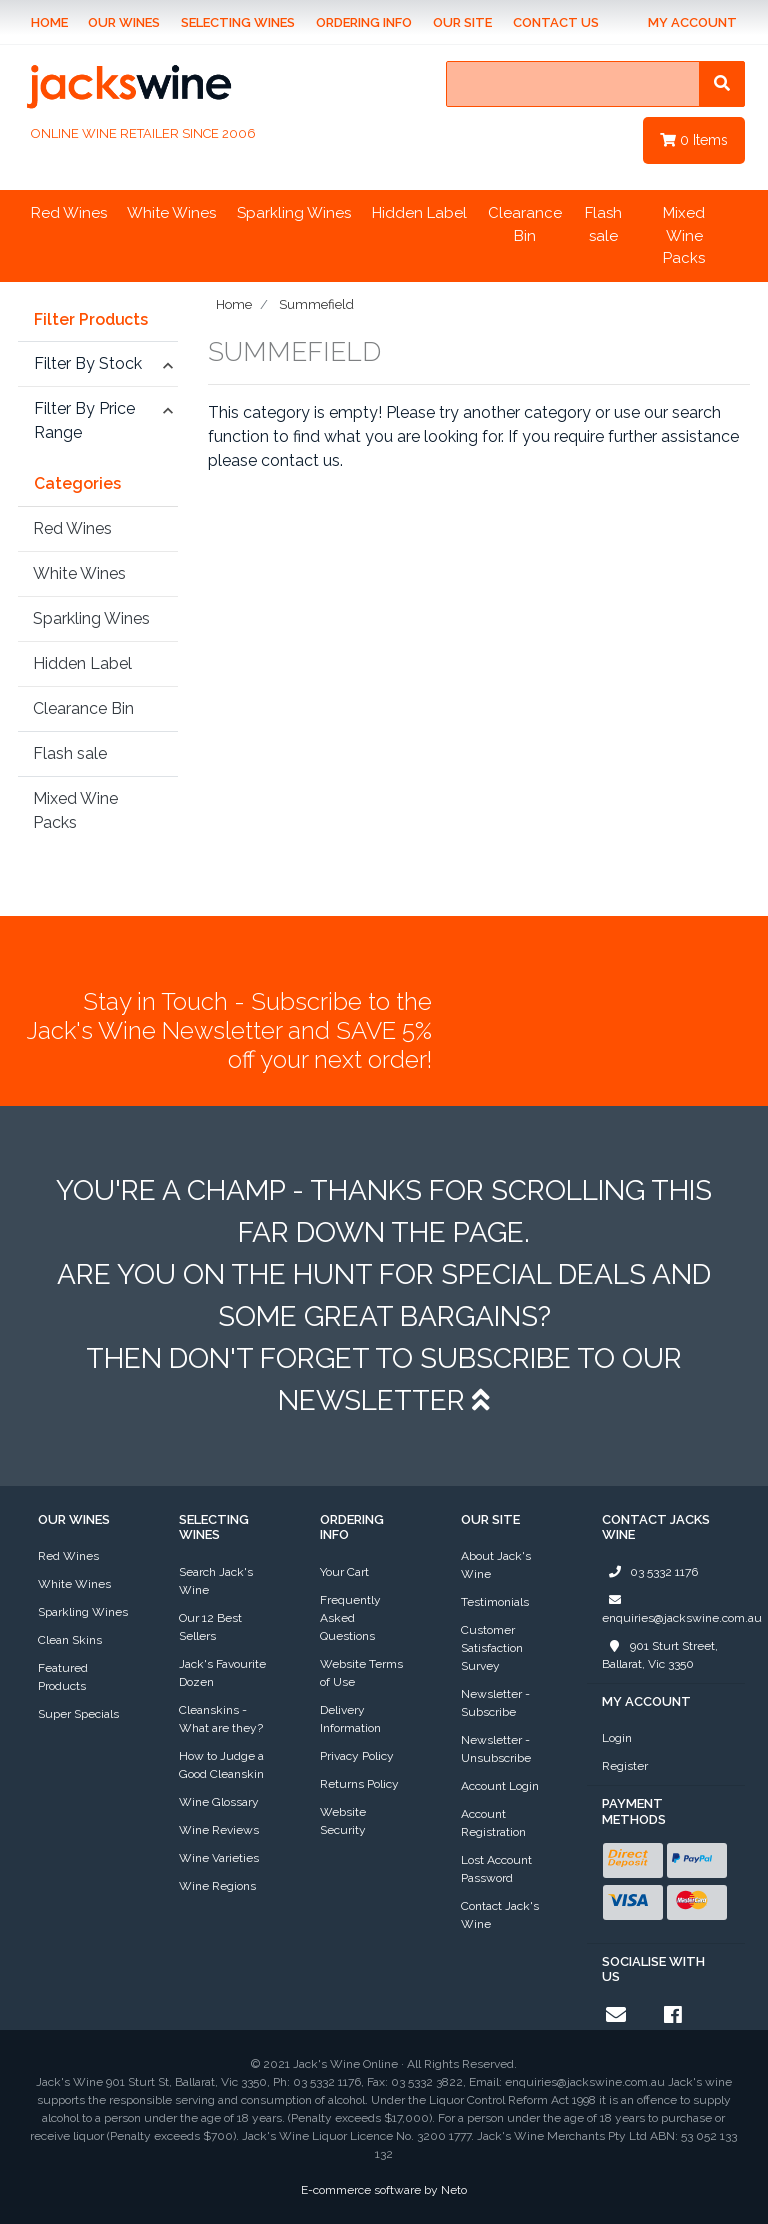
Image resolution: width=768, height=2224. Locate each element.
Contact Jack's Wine (500, 1915)
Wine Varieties (219, 1858)
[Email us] (616, 2015)
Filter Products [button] (91, 320)
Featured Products (63, 1677)
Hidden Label (419, 213)
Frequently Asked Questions (350, 1618)
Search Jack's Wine (216, 1581)
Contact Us (556, 22)
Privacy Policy (357, 1756)
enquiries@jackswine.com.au (682, 1608)
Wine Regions (217, 1886)
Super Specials (78, 1714)
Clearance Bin (525, 224)
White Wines (171, 213)
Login (617, 1738)
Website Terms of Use (361, 1673)
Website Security (343, 1821)
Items (694, 140)
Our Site (462, 22)
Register (625, 1766)
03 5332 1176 (650, 1572)
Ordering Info (364, 22)
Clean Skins (70, 1640)
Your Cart (344, 1572)
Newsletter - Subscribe (495, 1703)
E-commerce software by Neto (384, 2190)
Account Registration (493, 1823)
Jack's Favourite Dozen (222, 1673)
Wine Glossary (219, 1802)
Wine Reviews (219, 1830)
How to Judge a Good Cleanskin (221, 1765)
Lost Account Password (496, 1869)
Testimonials (495, 1602)
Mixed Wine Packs (684, 235)
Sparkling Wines (294, 213)
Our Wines (124, 22)
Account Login (500, 1786)
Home (49, 22)
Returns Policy (359, 1784)
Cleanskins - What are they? (221, 1719)
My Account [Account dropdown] (692, 22)
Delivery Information (350, 1719)
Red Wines (69, 213)
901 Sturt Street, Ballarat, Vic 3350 (660, 1654)
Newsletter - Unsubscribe (496, 1749)
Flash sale (603, 224)
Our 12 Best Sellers (210, 1627)
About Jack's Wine (496, 1565)
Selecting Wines (238, 22)
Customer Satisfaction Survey (492, 1648)
